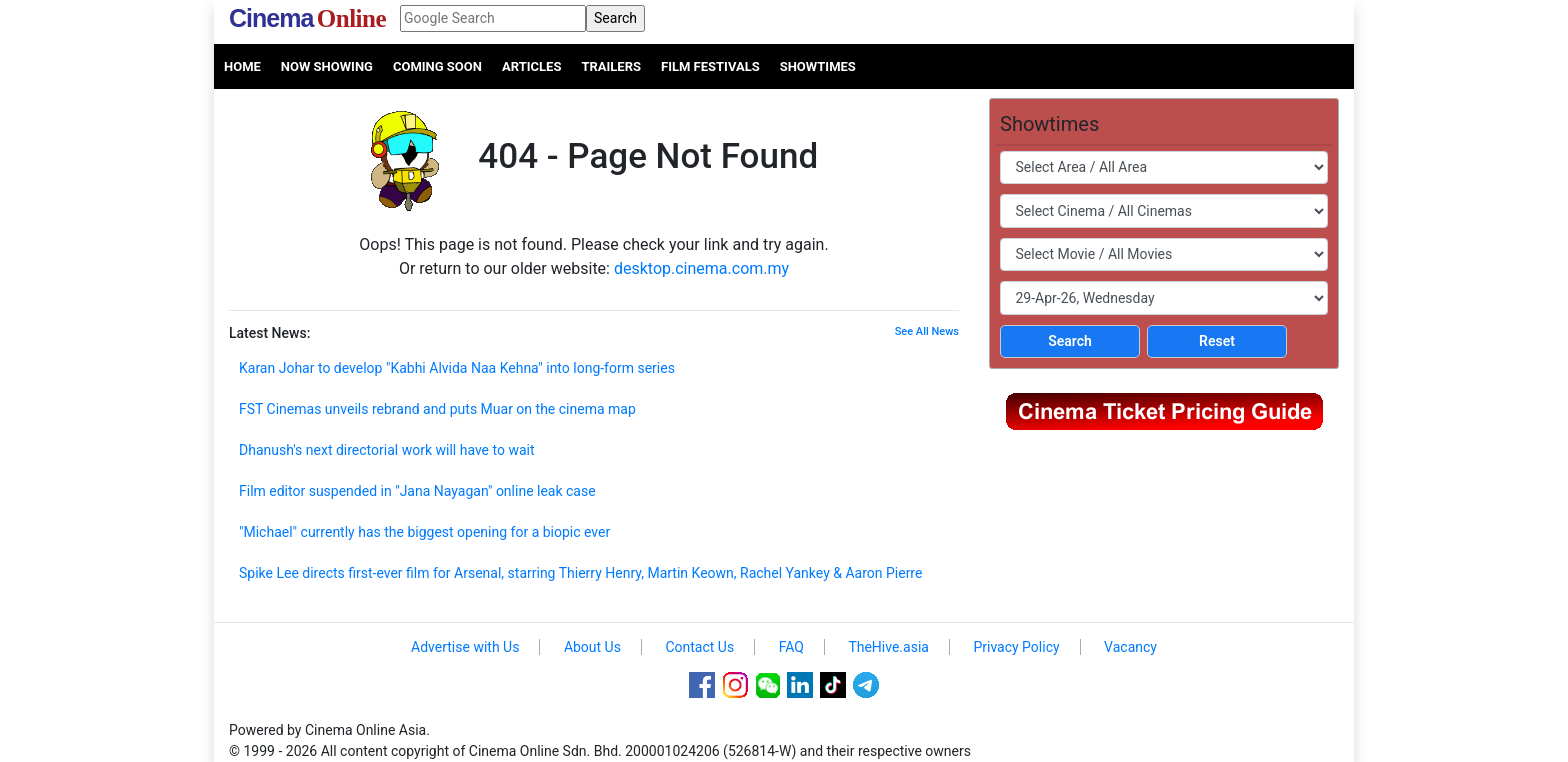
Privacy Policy (1016, 647)
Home (242, 66)
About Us (592, 647)
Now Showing (327, 66)
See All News (927, 331)
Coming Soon (437, 66)
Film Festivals (710, 66)
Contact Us (699, 647)
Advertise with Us (465, 647)
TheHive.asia (888, 647)
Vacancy (1130, 647)
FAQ (791, 647)
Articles (531, 66)
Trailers (611, 66)
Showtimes (818, 66)
